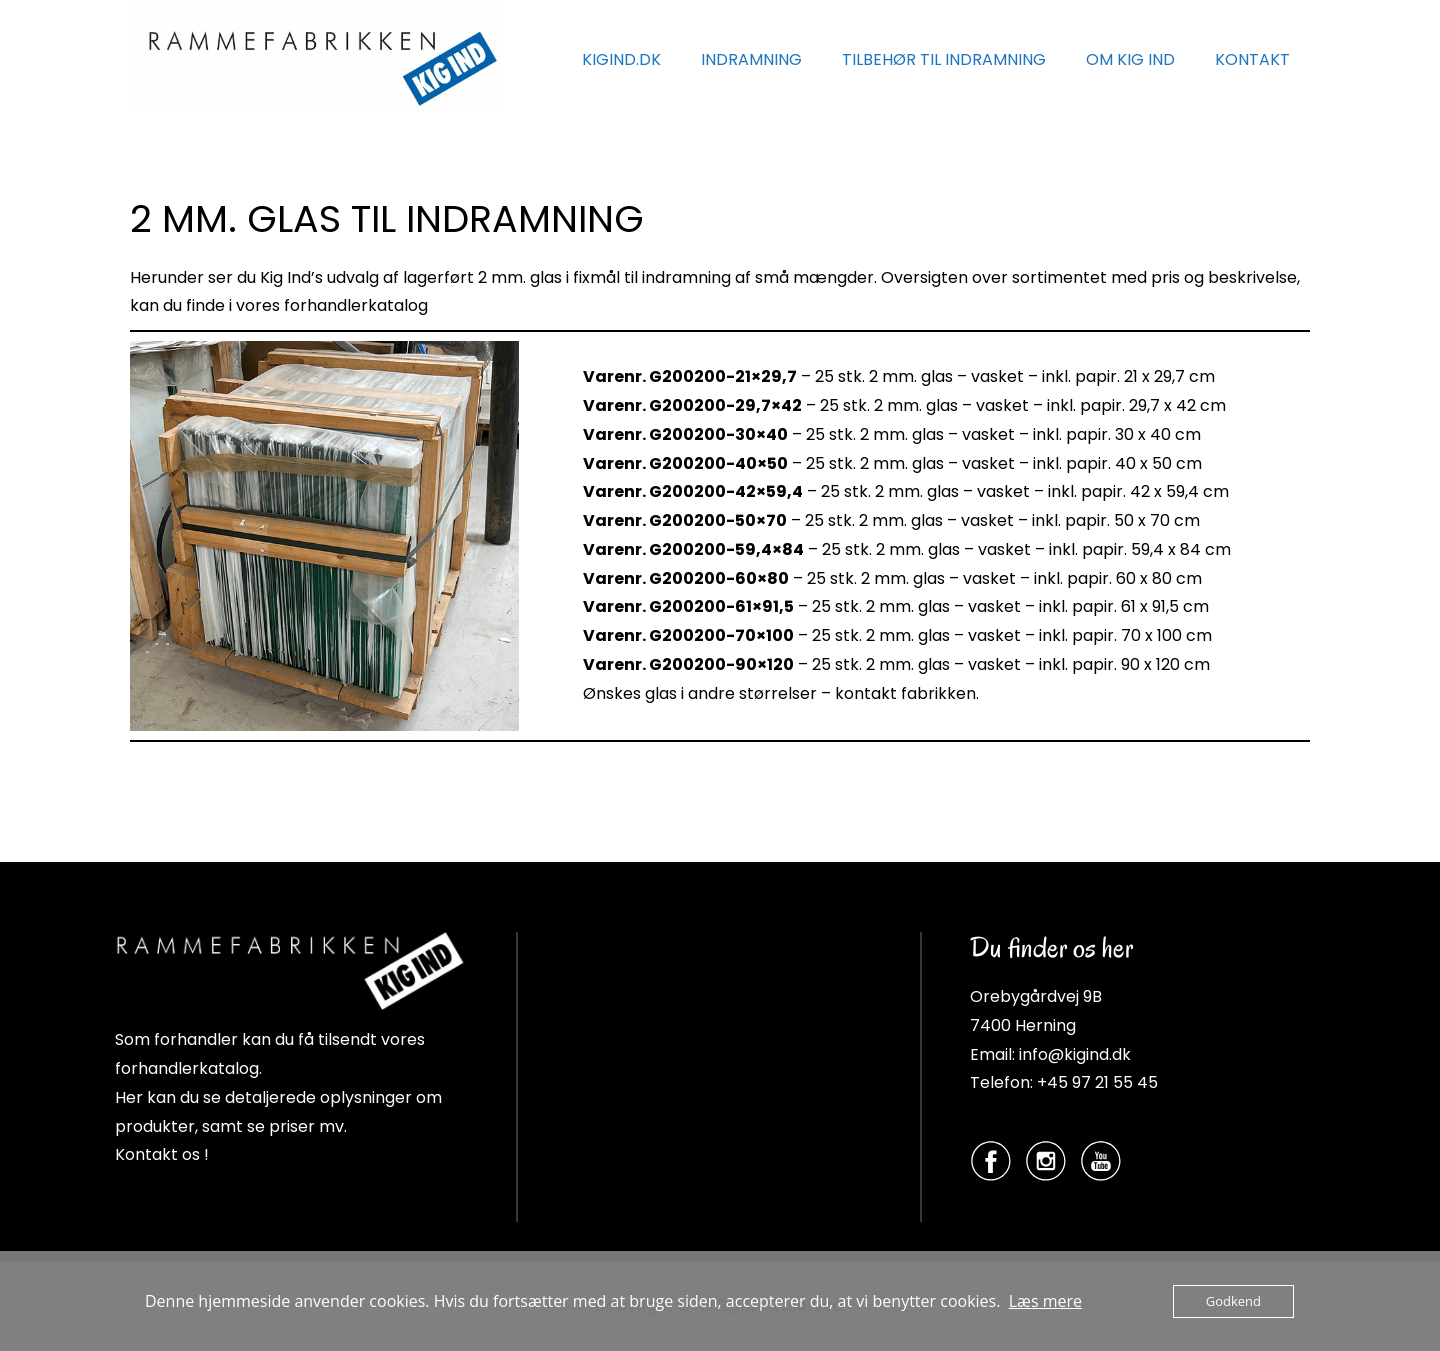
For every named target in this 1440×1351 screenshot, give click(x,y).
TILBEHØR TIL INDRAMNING (944, 59)
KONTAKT (1252, 59)
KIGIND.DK (621, 59)
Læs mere (1045, 1301)
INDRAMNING (751, 59)
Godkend (1233, 1301)
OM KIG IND (1130, 59)
